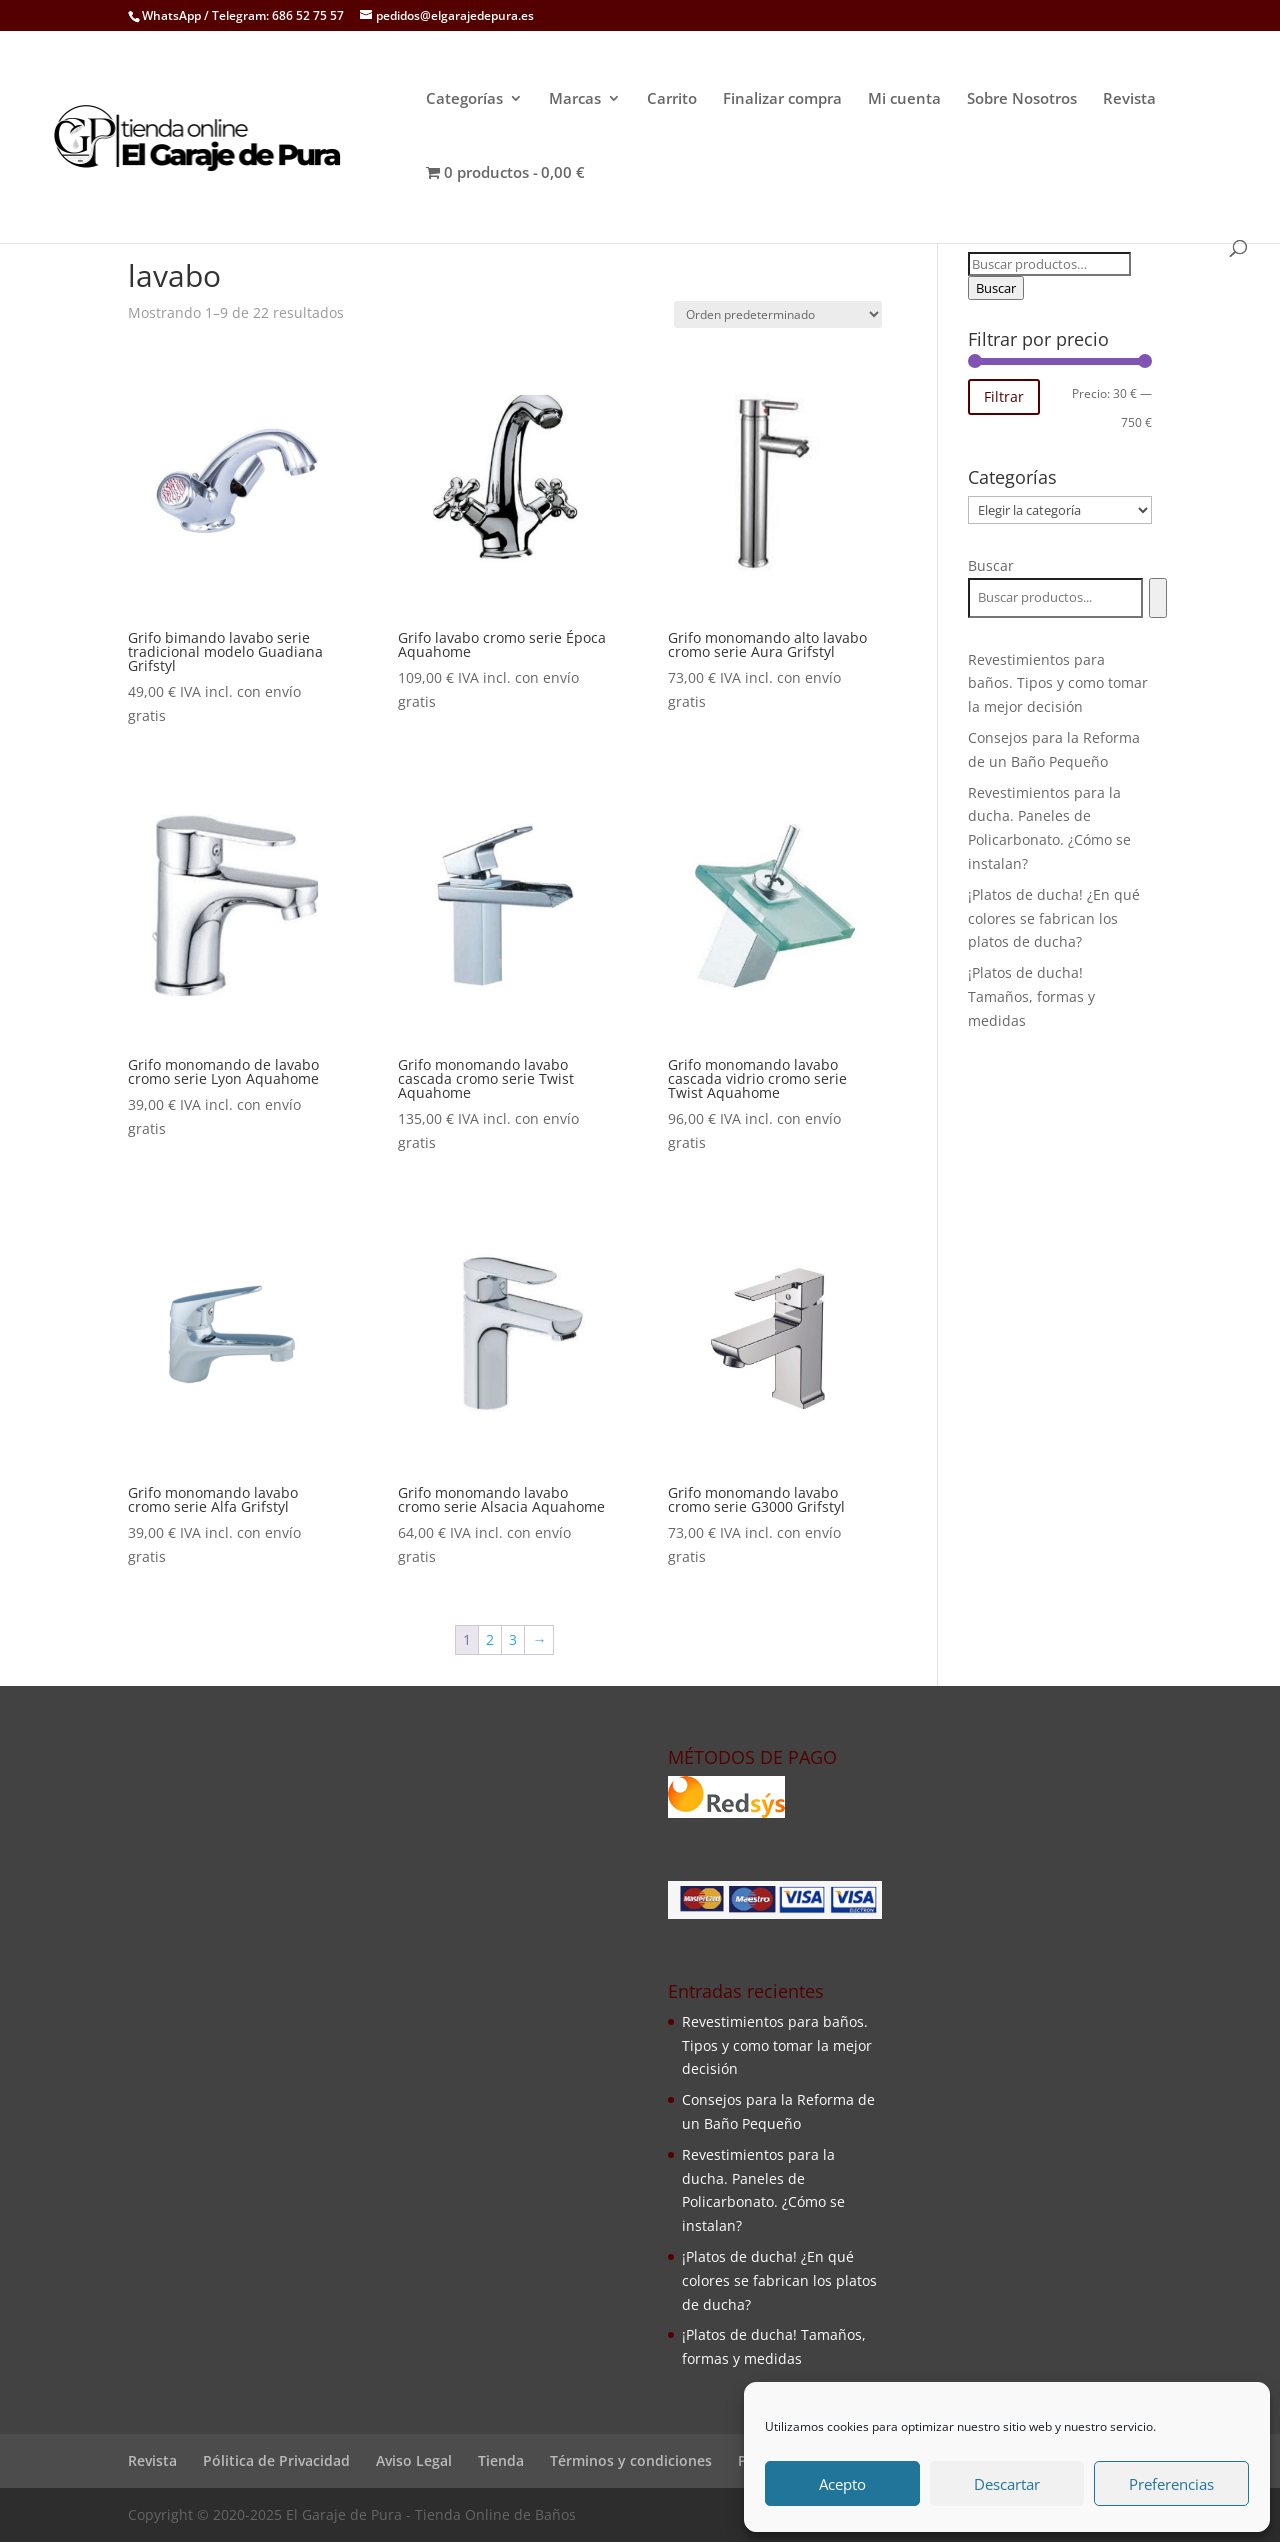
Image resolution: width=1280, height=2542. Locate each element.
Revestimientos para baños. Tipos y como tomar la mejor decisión (1058, 683)
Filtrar (1004, 396)
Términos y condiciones (631, 2460)
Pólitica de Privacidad (276, 2460)
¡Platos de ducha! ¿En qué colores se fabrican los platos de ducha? (1054, 918)
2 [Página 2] (490, 1639)
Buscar (996, 288)
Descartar (1007, 2484)
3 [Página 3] (513, 1639)
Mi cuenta (904, 99)
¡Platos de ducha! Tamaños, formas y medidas (1031, 996)
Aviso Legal (414, 2460)
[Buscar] (1157, 598)
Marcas (575, 99)
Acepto (842, 2484)
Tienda (501, 2460)
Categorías (464, 99)
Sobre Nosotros (1022, 99)
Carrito (672, 99)
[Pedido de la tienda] (778, 314)
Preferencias (1171, 2484)
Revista (1129, 99)
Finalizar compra (782, 99)
